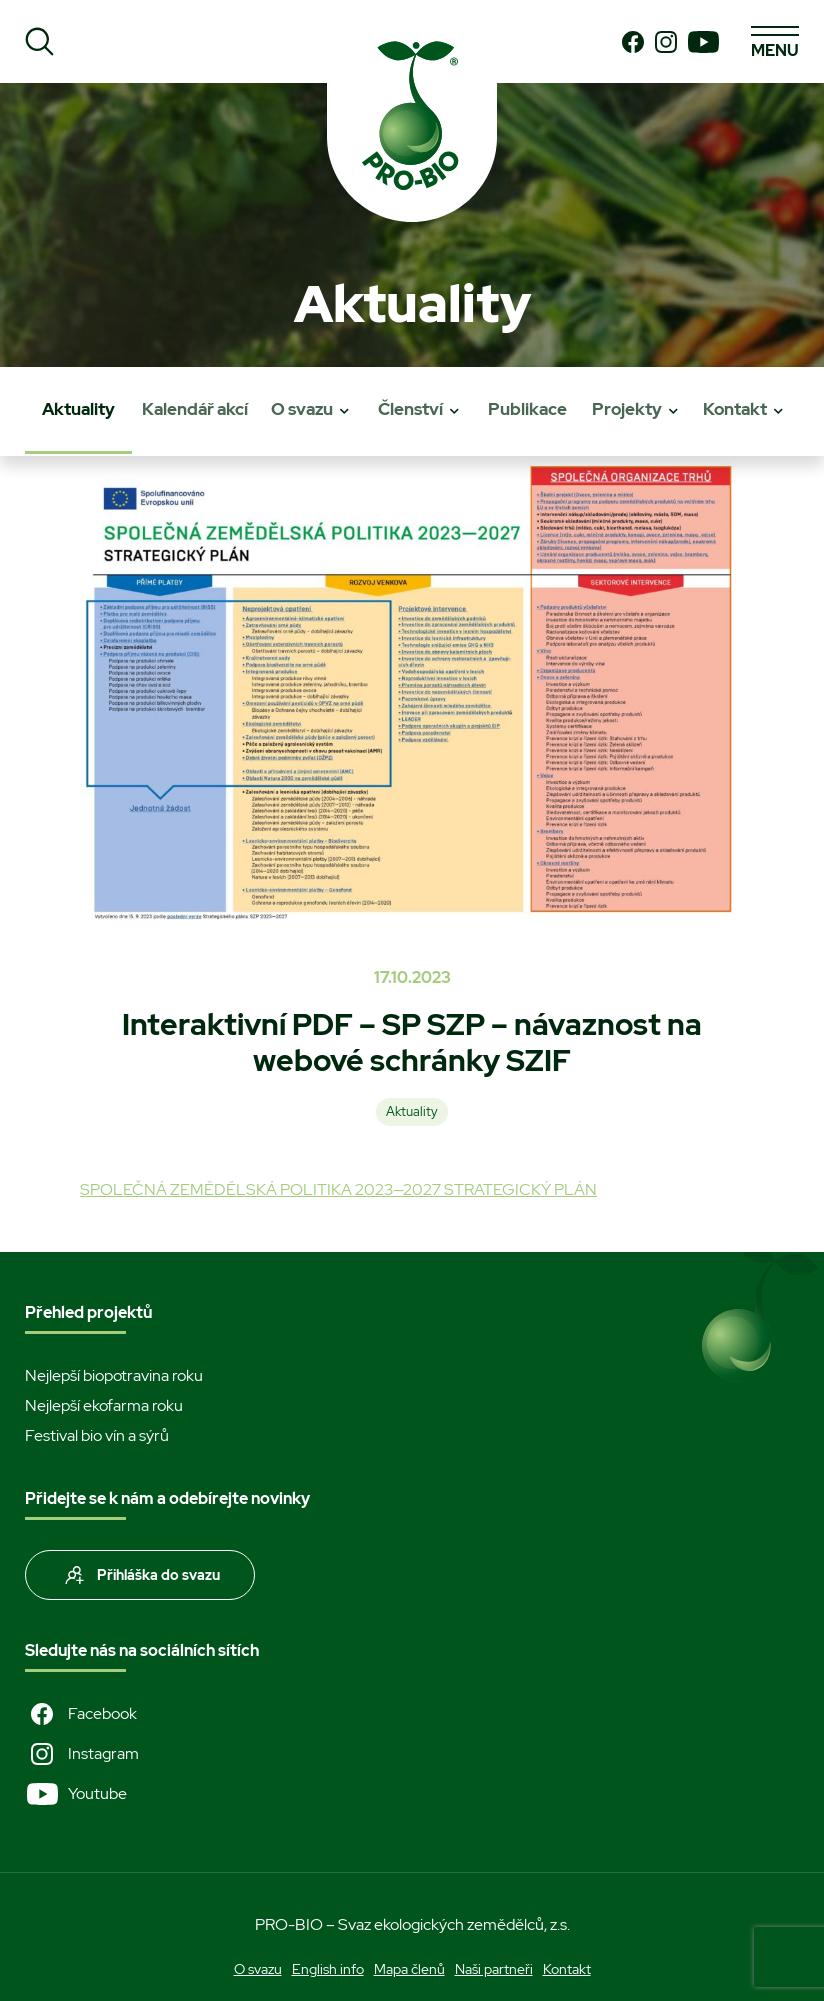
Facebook (81, 1714)
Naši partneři (494, 1969)
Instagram (82, 1754)
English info (328, 1969)
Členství (410, 409)
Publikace (527, 409)
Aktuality (78, 409)
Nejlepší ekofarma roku (104, 1405)
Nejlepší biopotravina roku (114, 1375)
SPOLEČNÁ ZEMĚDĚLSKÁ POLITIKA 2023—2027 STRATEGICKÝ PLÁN (338, 1189)
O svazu (302, 409)
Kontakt (735, 409)
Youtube (76, 1794)
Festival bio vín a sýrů (97, 1435)
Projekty (627, 409)
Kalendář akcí (195, 409)
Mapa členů (409, 1969)
